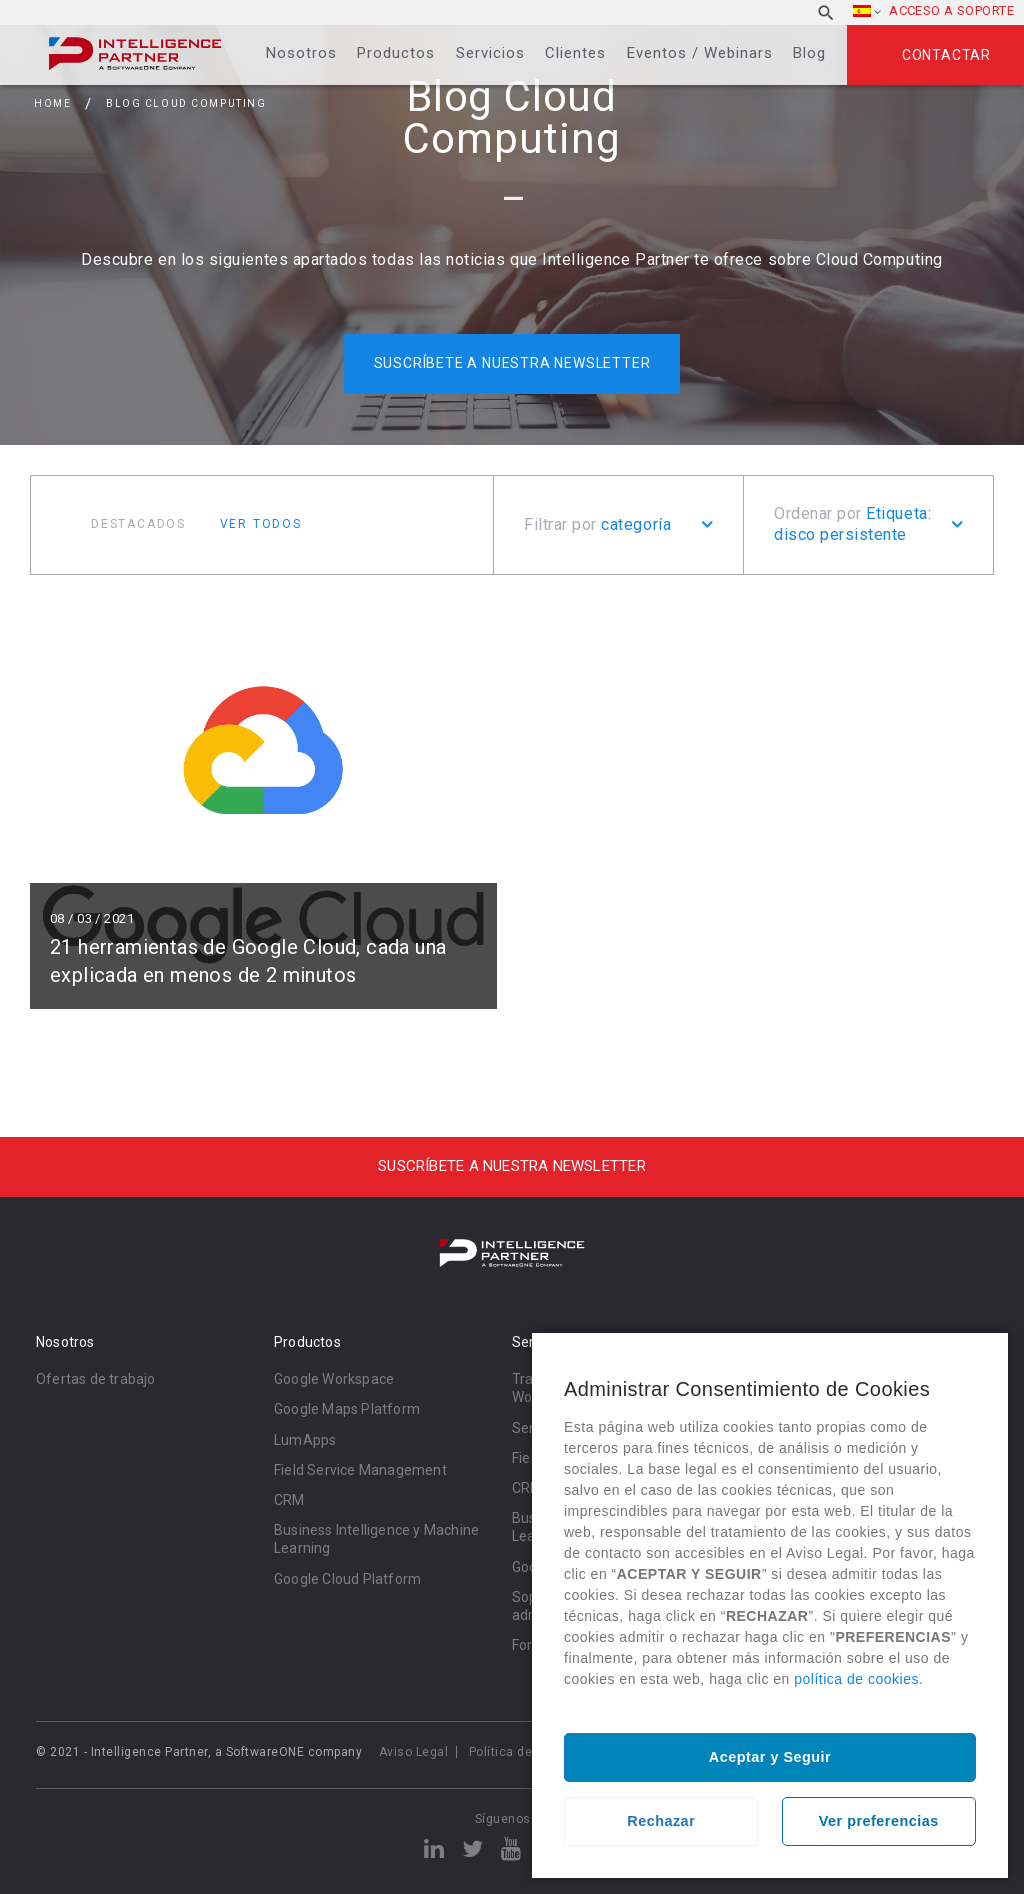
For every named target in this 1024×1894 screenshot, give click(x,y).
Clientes (575, 53)
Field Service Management (360, 1470)
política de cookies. (858, 1679)
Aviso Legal (414, 1752)
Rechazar (661, 1821)
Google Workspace (334, 1379)
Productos (396, 53)
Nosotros (301, 53)
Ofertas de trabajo (96, 1379)
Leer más (263, 807)
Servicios (490, 53)
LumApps (305, 1440)
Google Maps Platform (347, 1409)
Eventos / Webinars (700, 53)
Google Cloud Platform (347, 1579)
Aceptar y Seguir (770, 1757)
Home (52, 103)
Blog (809, 53)
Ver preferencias (879, 1821)
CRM (289, 1500)
